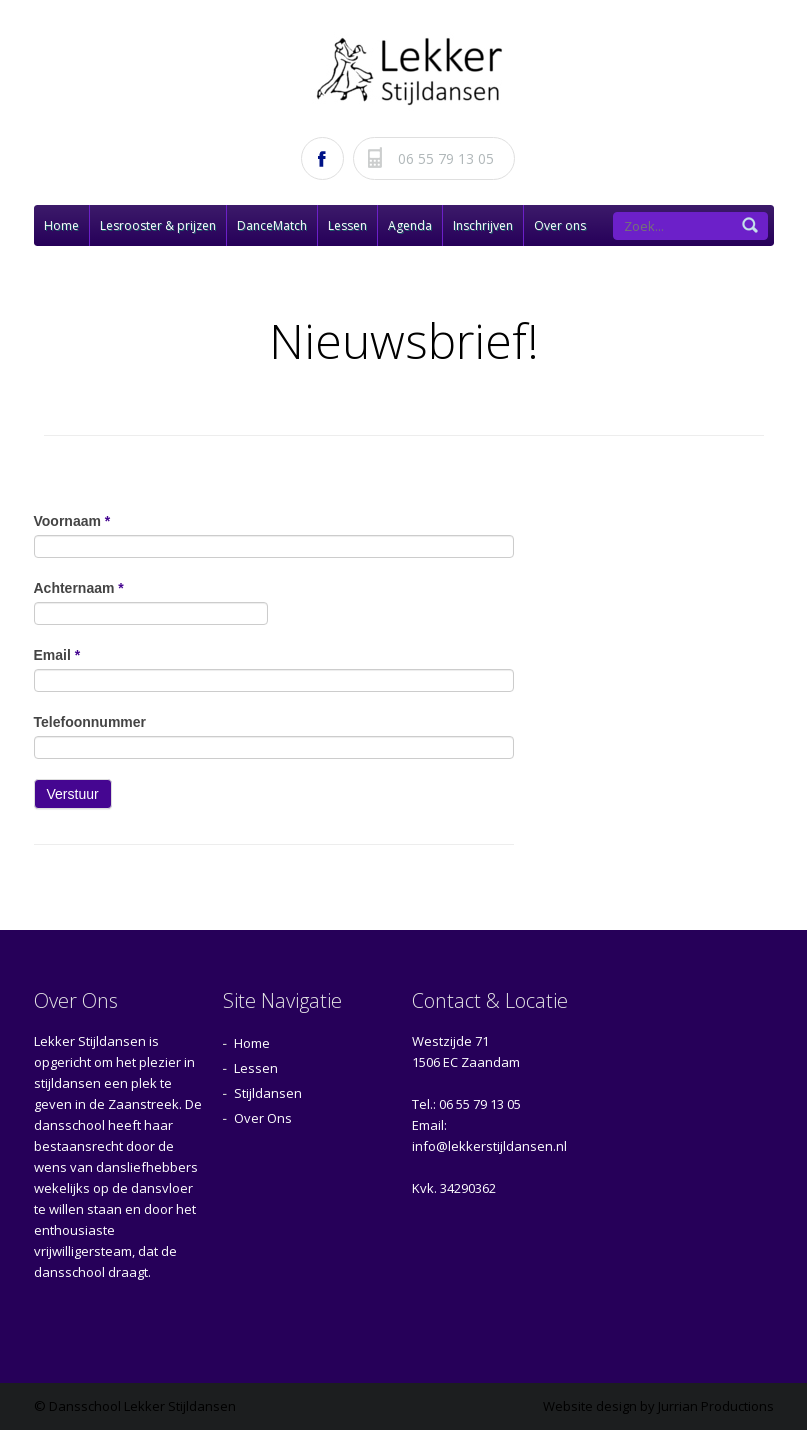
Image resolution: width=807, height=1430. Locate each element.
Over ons (560, 225)
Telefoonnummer (90, 722)
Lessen (347, 225)
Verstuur (73, 794)
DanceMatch (272, 225)
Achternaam (79, 588)
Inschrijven (483, 225)
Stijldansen (268, 1093)
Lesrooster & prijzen (158, 225)
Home (61, 225)
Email (57, 655)
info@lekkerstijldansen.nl (489, 1146)
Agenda (410, 225)
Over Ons (263, 1118)
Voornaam (72, 521)
